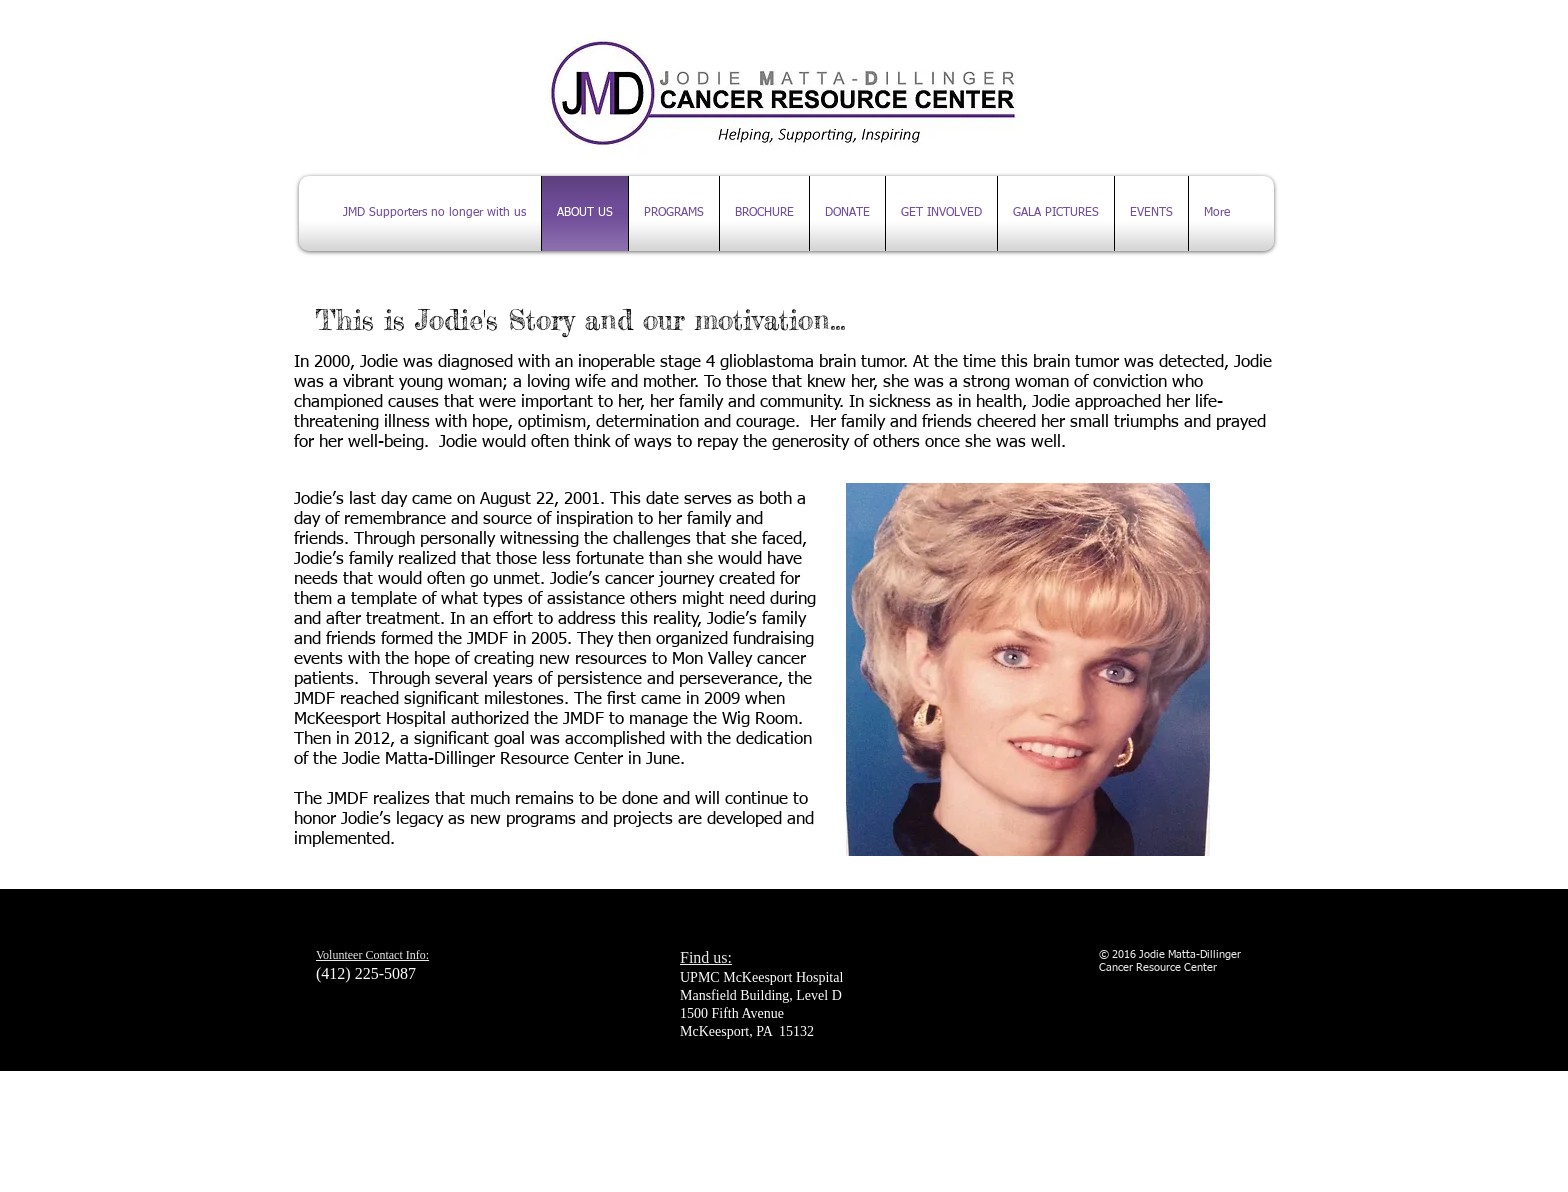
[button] (1151, 213)
